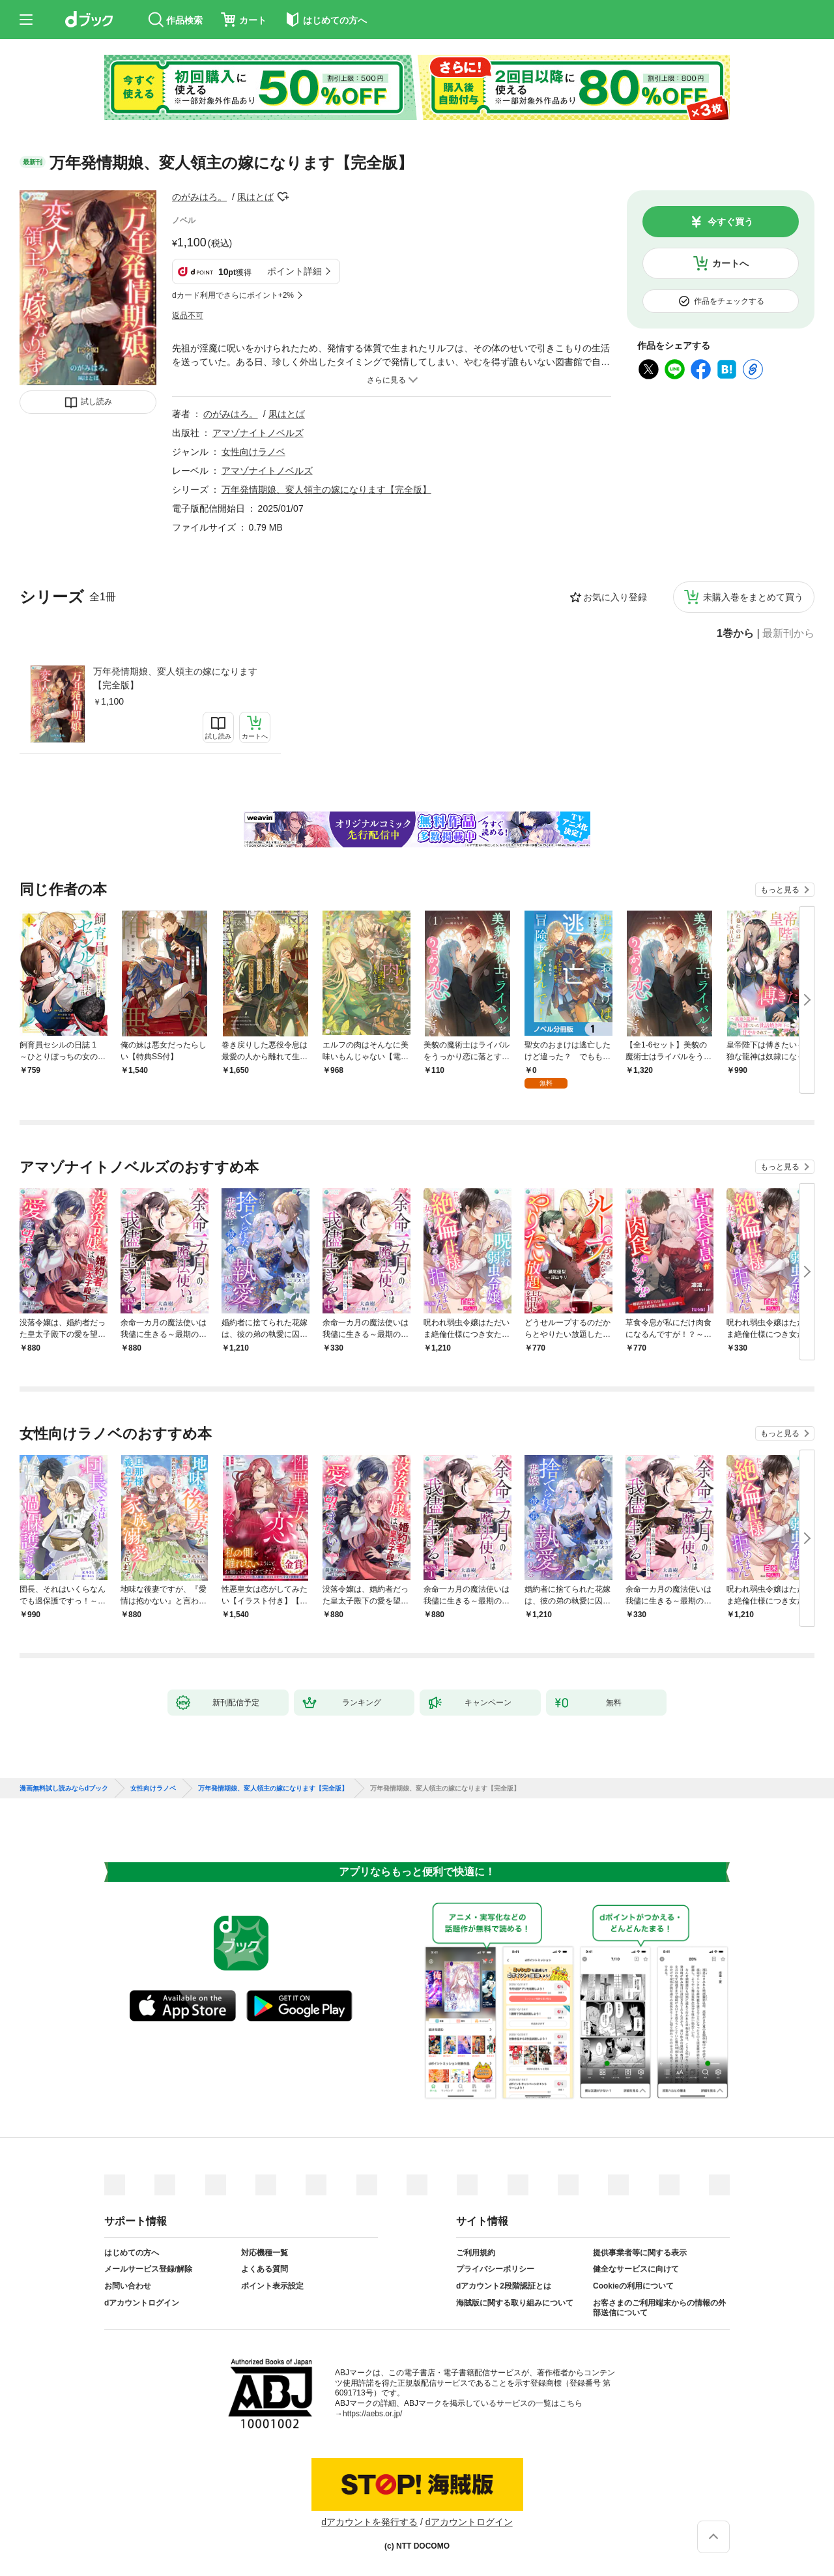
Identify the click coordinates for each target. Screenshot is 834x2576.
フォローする (282, 196)
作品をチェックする (729, 301)
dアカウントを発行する (369, 2522)
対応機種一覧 (264, 2252)
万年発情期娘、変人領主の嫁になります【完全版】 (175, 678)
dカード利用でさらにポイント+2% (233, 295)
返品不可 (187, 315)
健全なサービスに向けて (636, 2269)
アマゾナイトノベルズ (258, 433)
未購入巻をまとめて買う (753, 597)
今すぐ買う (730, 221)
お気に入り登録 (615, 597)
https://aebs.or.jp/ (372, 2413)
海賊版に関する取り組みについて (514, 2302)
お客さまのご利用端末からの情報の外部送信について (659, 2308)
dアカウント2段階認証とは (503, 2286)
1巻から (735, 633)
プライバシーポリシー (495, 2269)
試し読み (96, 401)
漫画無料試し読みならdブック (64, 1788)
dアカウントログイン (141, 2302)
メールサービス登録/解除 (148, 2269)
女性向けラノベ (253, 451)
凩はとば (255, 197)
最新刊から (788, 633)
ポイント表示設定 (272, 2286)
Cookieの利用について (633, 2286)
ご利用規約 (475, 2252)
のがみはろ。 (199, 197)
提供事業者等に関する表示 (640, 2252)
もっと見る (779, 889)
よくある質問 (264, 2269)
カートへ (730, 263)
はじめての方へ (131, 2252)
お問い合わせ (127, 2286)
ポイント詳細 (294, 271)
